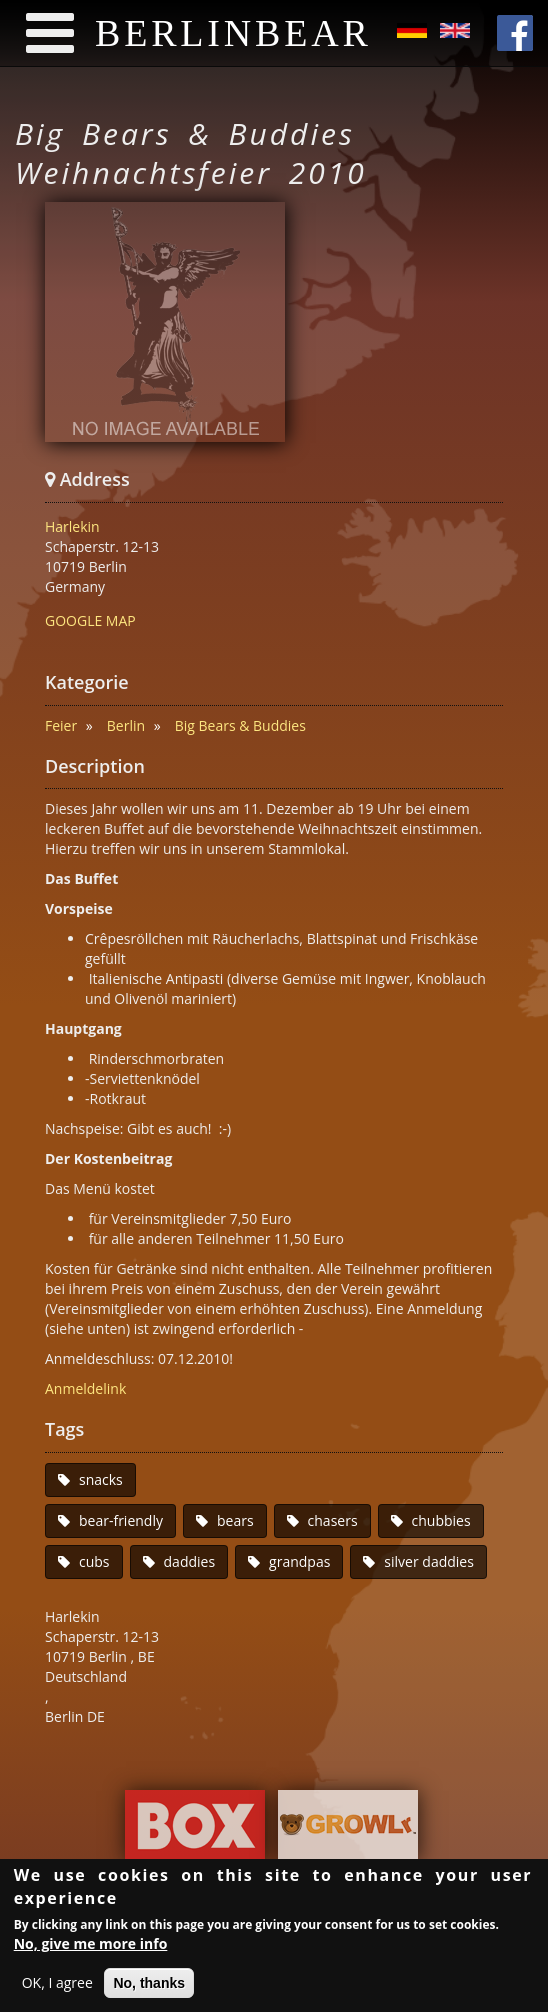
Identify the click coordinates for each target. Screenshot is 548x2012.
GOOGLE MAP (90, 620)
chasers (333, 1520)
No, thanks (149, 1986)
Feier (61, 725)
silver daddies (429, 1561)
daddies (190, 1561)
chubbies (441, 1520)
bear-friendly (121, 1520)
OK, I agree (57, 1985)
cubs (94, 1561)
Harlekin (72, 526)
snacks (101, 1479)
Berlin (126, 725)
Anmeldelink (85, 1388)
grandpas (299, 1561)
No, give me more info (91, 1946)
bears (235, 1520)
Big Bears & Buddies (240, 725)
